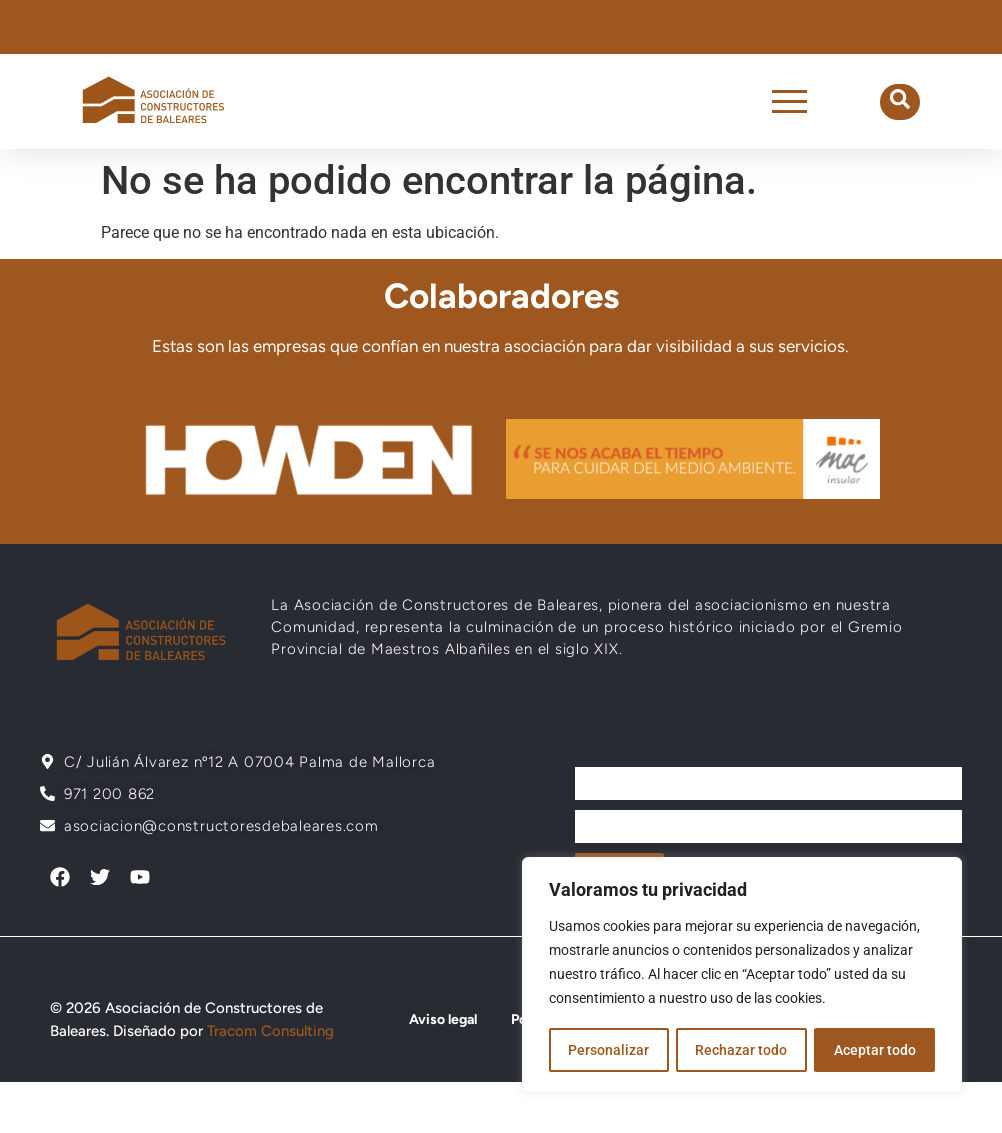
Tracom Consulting (270, 1031)
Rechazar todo (741, 1050)
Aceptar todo (875, 1050)
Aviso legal (443, 1019)
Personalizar (608, 1050)
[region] (742, 976)
